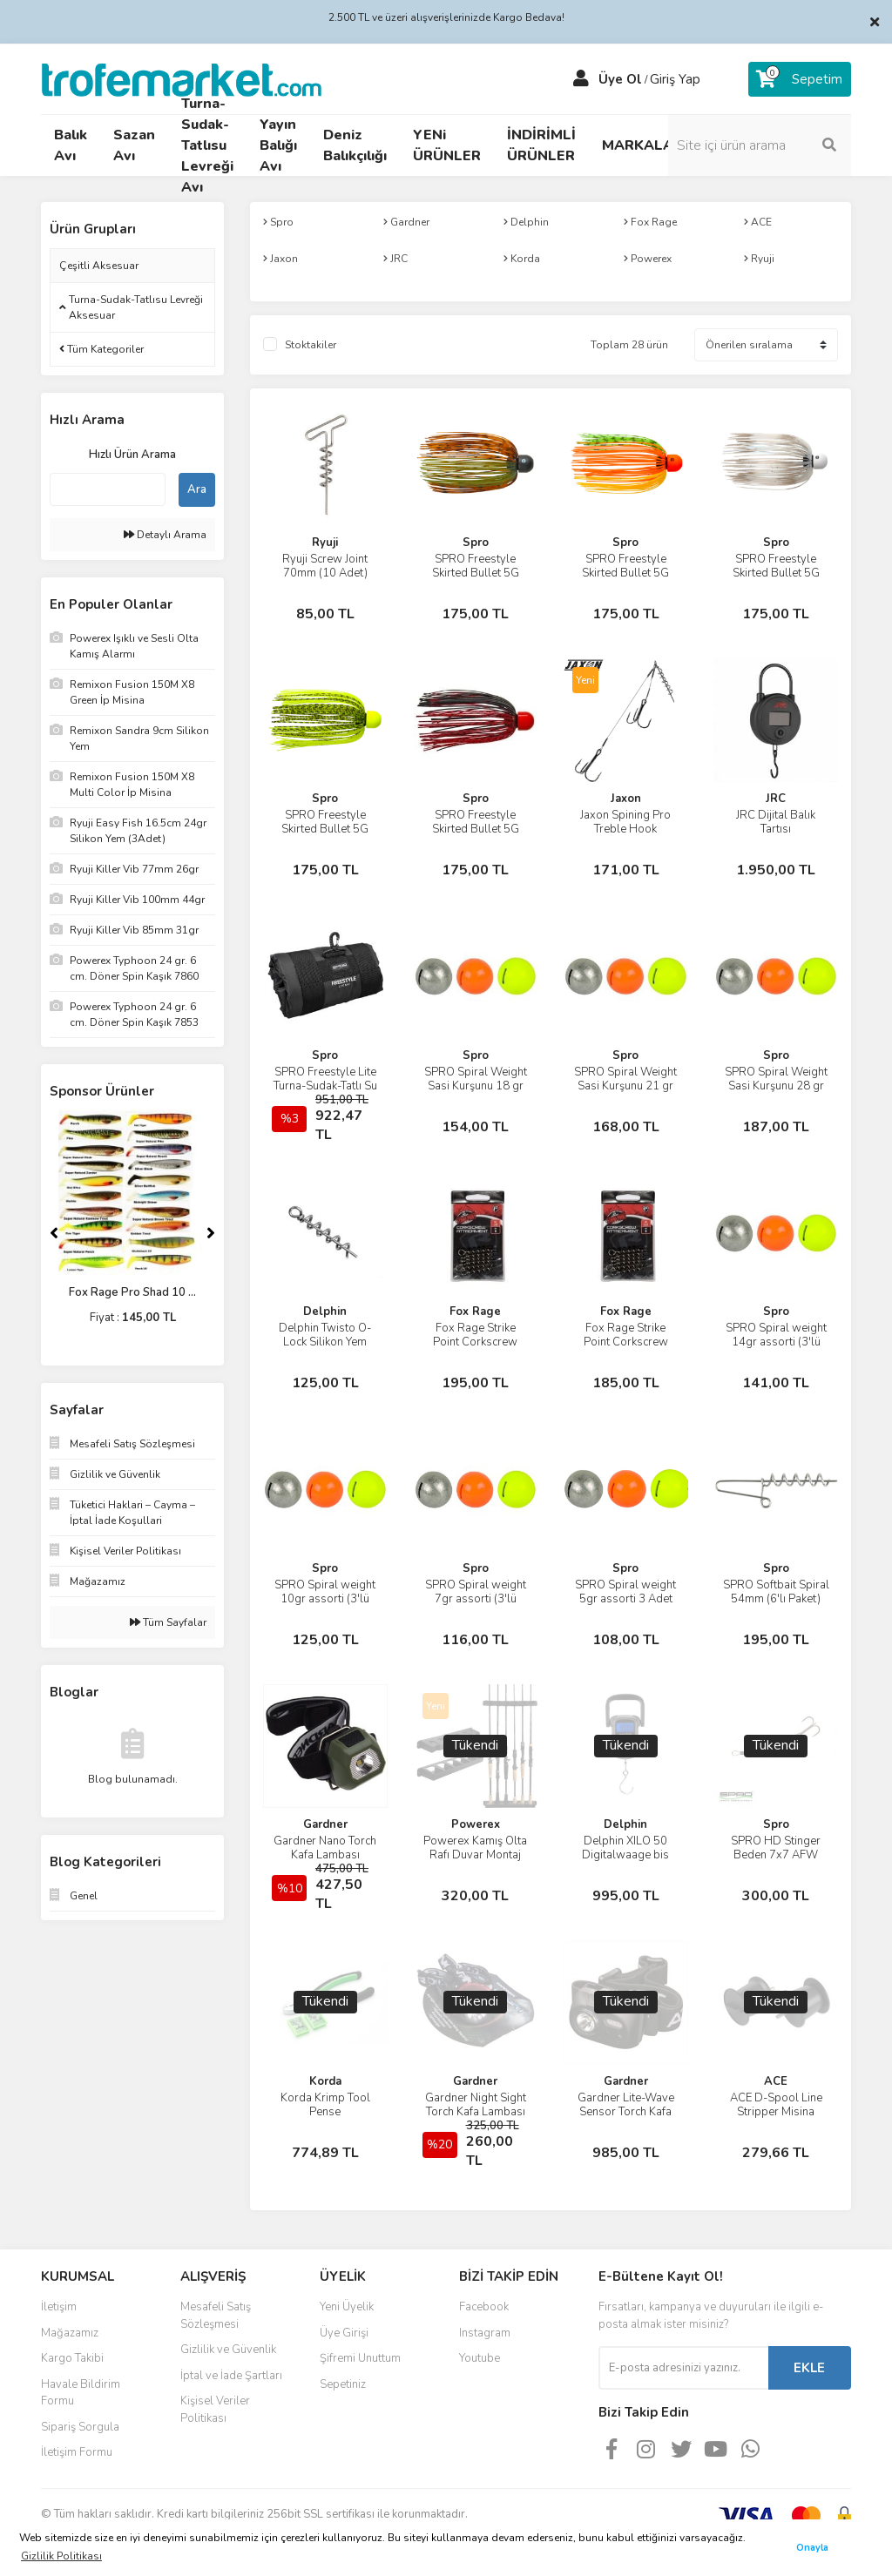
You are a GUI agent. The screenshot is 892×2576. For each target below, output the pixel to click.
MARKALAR (642, 145)
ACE (775, 2081)
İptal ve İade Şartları (231, 2376)
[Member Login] (581, 79)
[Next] (210, 1233)
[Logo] (181, 78)
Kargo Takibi (72, 2358)
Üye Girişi (344, 2333)
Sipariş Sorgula (80, 2427)
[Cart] (799, 79)
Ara (196, 489)
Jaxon (626, 798)
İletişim (59, 2307)
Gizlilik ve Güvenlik (228, 2349)
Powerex (475, 1824)
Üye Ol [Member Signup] (620, 79)
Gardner (325, 1824)
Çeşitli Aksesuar (99, 266)
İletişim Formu (76, 2452)
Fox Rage (475, 1311)
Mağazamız (69, 2333)
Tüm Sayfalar (168, 1622)
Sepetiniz (343, 2384)
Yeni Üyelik (347, 2307)
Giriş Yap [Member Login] (675, 79)
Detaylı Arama (165, 535)
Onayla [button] (812, 2547)
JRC (776, 798)
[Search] (759, 145)
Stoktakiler (310, 345)
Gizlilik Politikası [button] (61, 2556)
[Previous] (54, 1233)
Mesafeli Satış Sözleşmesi (215, 2315)
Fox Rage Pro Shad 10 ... (132, 1292)
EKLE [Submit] (809, 2368)
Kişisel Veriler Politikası (215, 2409)
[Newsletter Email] (683, 2368)
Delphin (325, 1311)
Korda (325, 2081)
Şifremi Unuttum (360, 2358)
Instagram (484, 2333)
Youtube (479, 2358)
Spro (476, 542)
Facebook (484, 2307)
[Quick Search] (108, 489)
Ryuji (325, 542)
